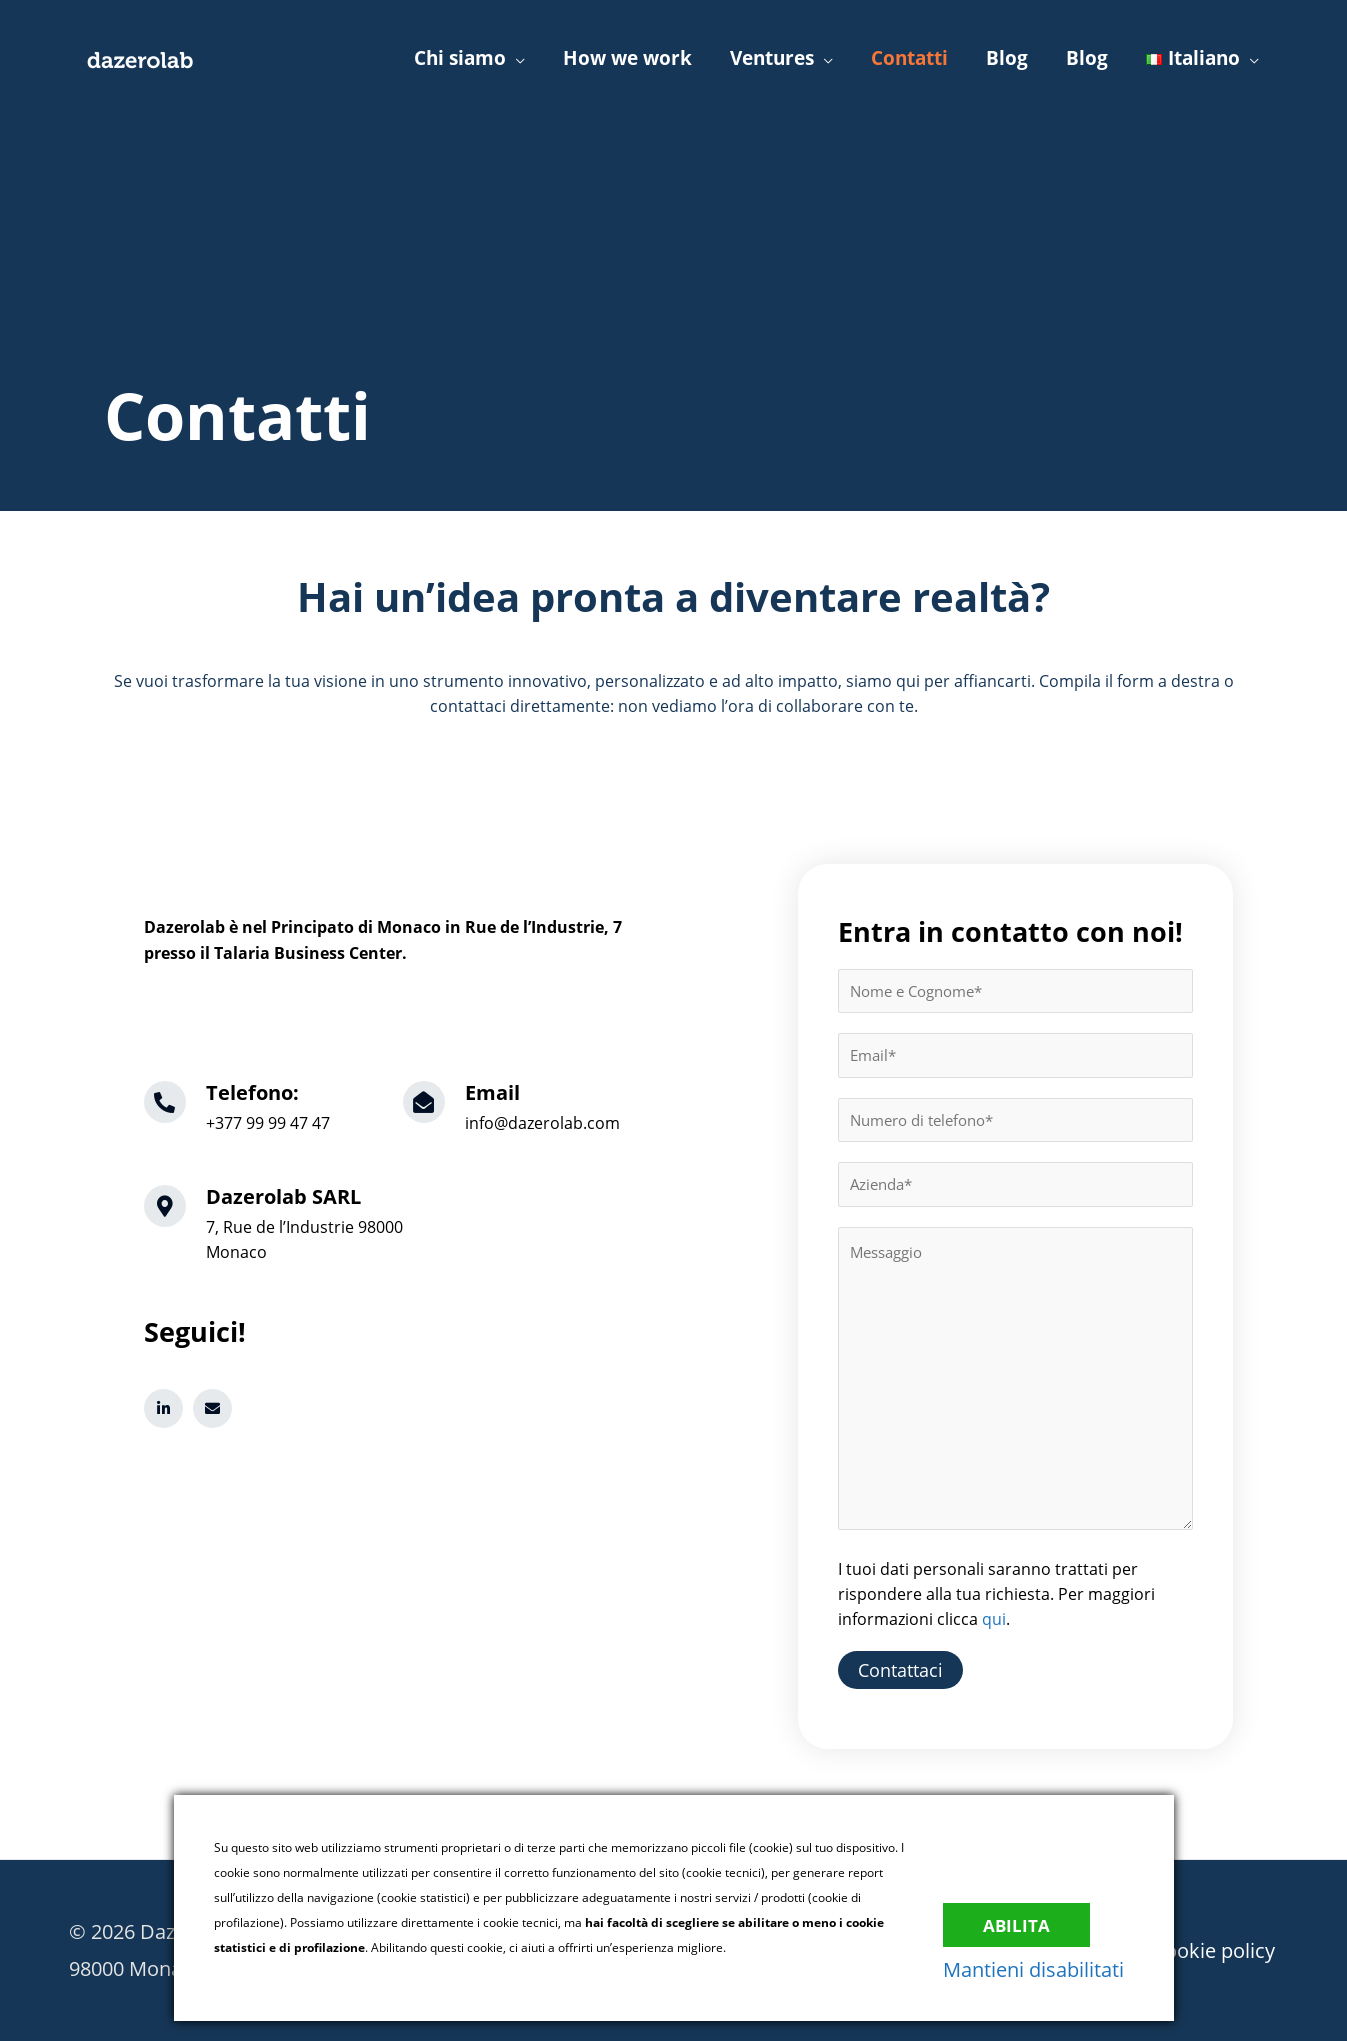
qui (994, 1618)
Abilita (1027, 1920)
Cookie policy (1216, 1950)
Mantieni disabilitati (1043, 1969)
